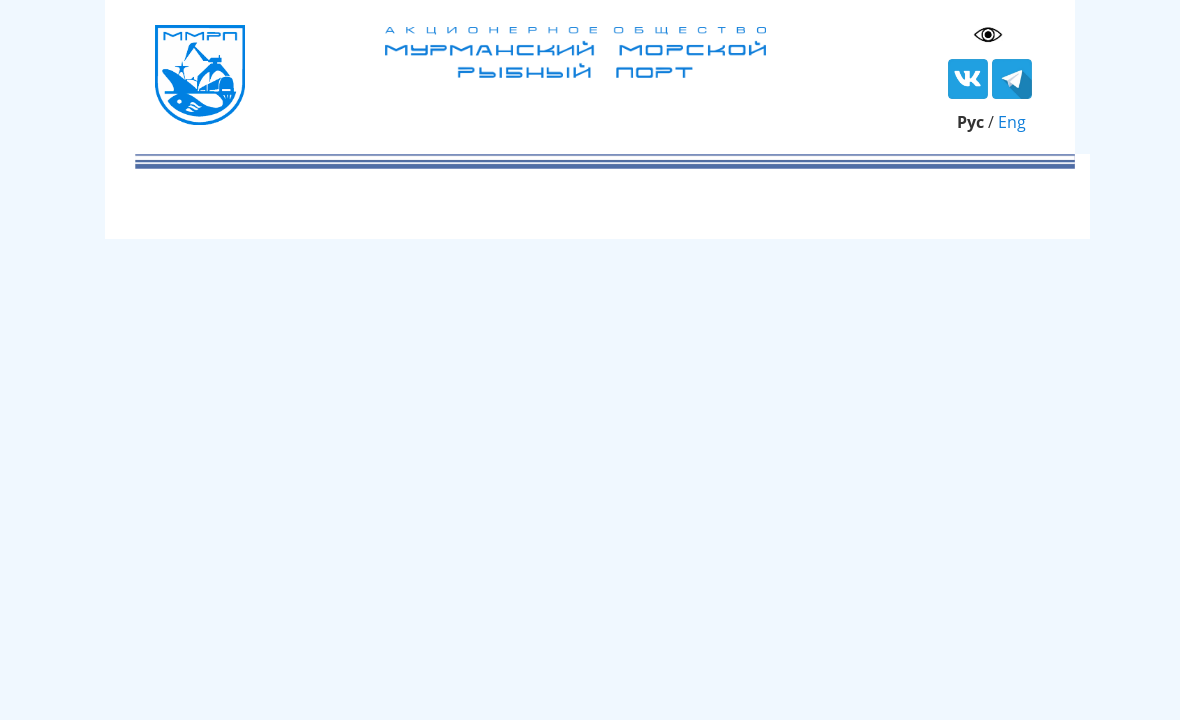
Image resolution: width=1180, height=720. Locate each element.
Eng (1012, 122)
